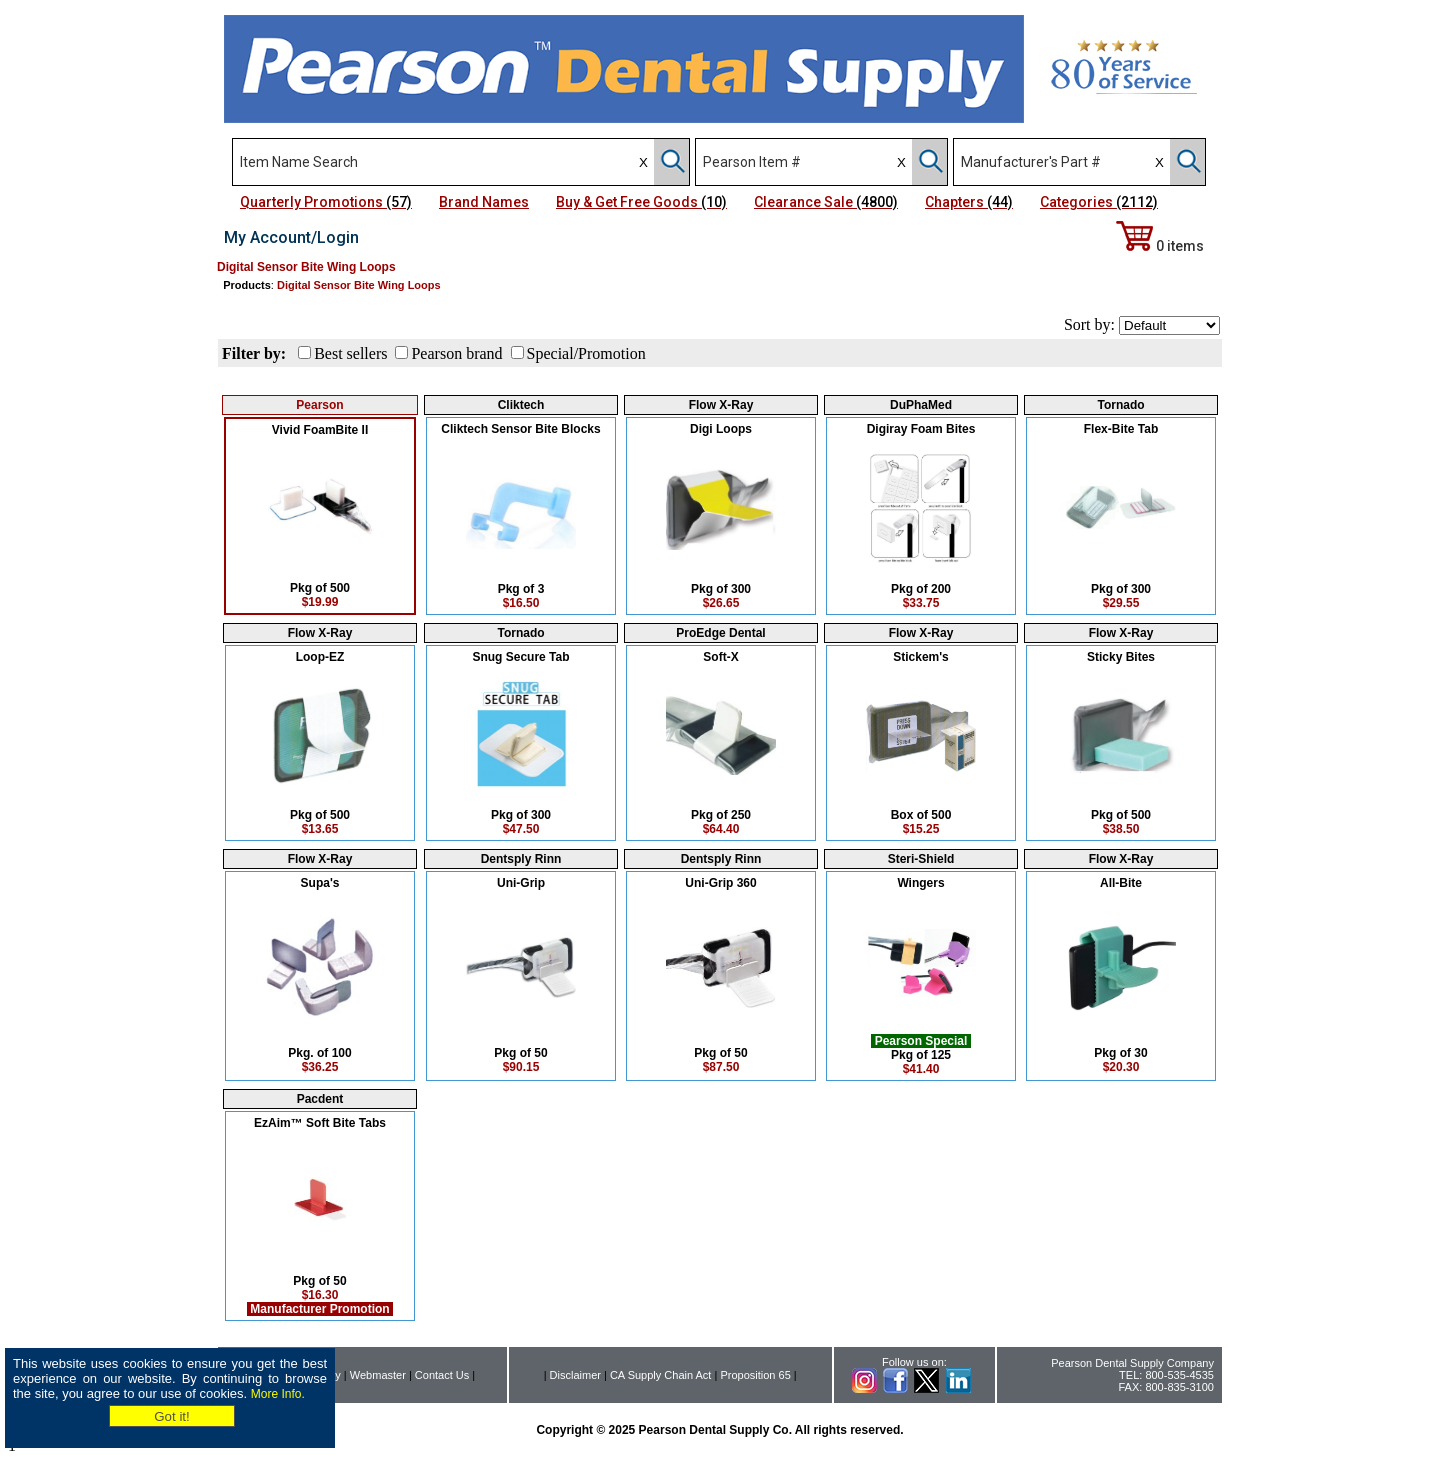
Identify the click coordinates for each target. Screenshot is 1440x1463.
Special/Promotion (586, 353)
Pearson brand (456, 353)
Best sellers (350, 353)
